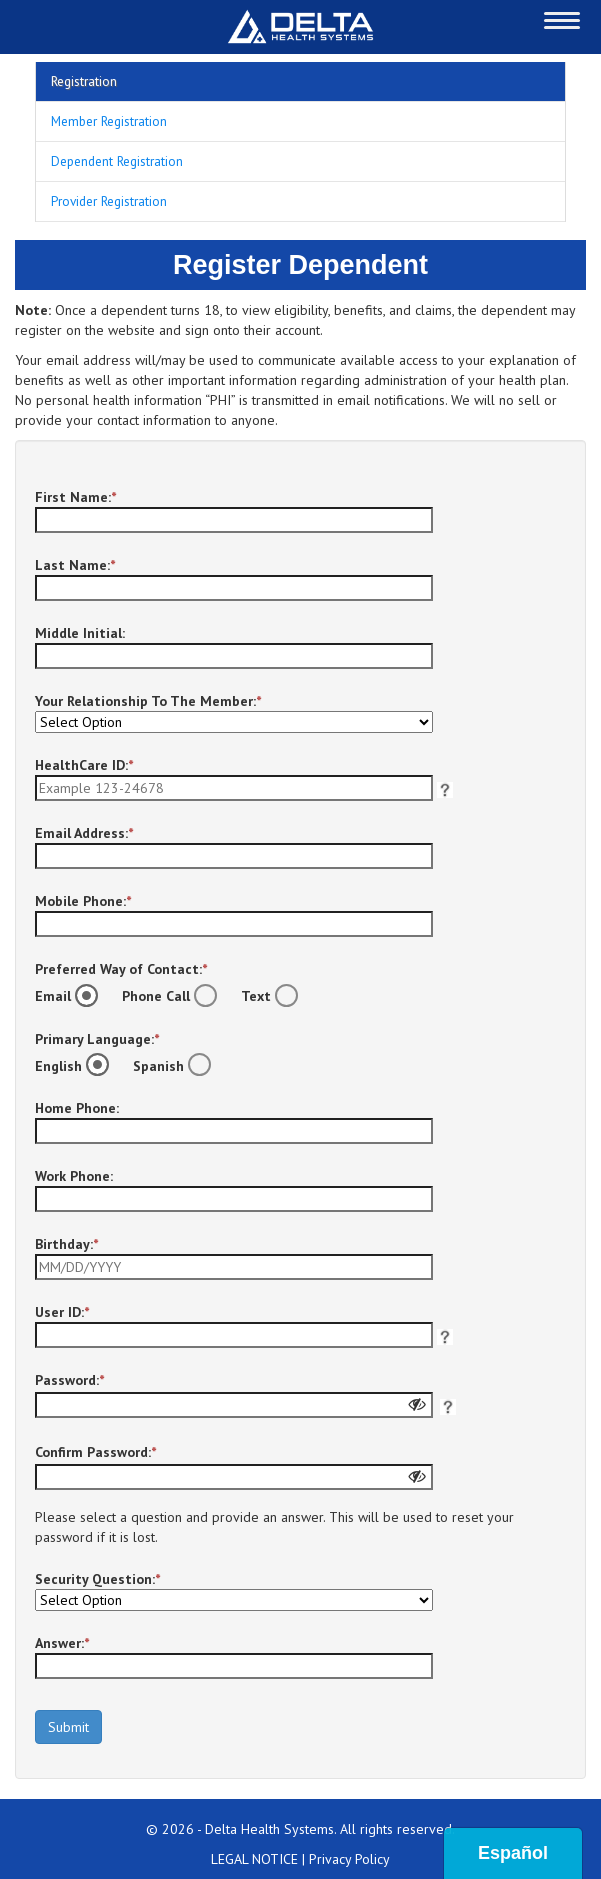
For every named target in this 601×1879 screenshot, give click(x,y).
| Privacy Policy (346, 1859)
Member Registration (109, 121)
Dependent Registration (117, 161)
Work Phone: (74, 1176)
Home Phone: (77, 1108)
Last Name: (75, 565)
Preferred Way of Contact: (121, 969)
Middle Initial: (80, 633)
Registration (84, 81)
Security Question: (97, 1579)
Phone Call (174, 996)
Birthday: (66, 1244)
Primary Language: (97, 1039)
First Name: (75, 497)
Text (274, 996)
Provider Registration (109, 201)
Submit (68, 1727)
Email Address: (84, 833)
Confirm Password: (95, 1452)
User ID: (62, 1312)
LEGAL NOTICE (254, 1859)
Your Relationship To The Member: (148, 701)
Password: (69, 1380)
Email (71, 996)
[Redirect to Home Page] (300, 26)
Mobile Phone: (83, 901)
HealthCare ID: (84, 765)
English (77, 1066)
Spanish (177, 1066)
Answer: (62, 1643)
